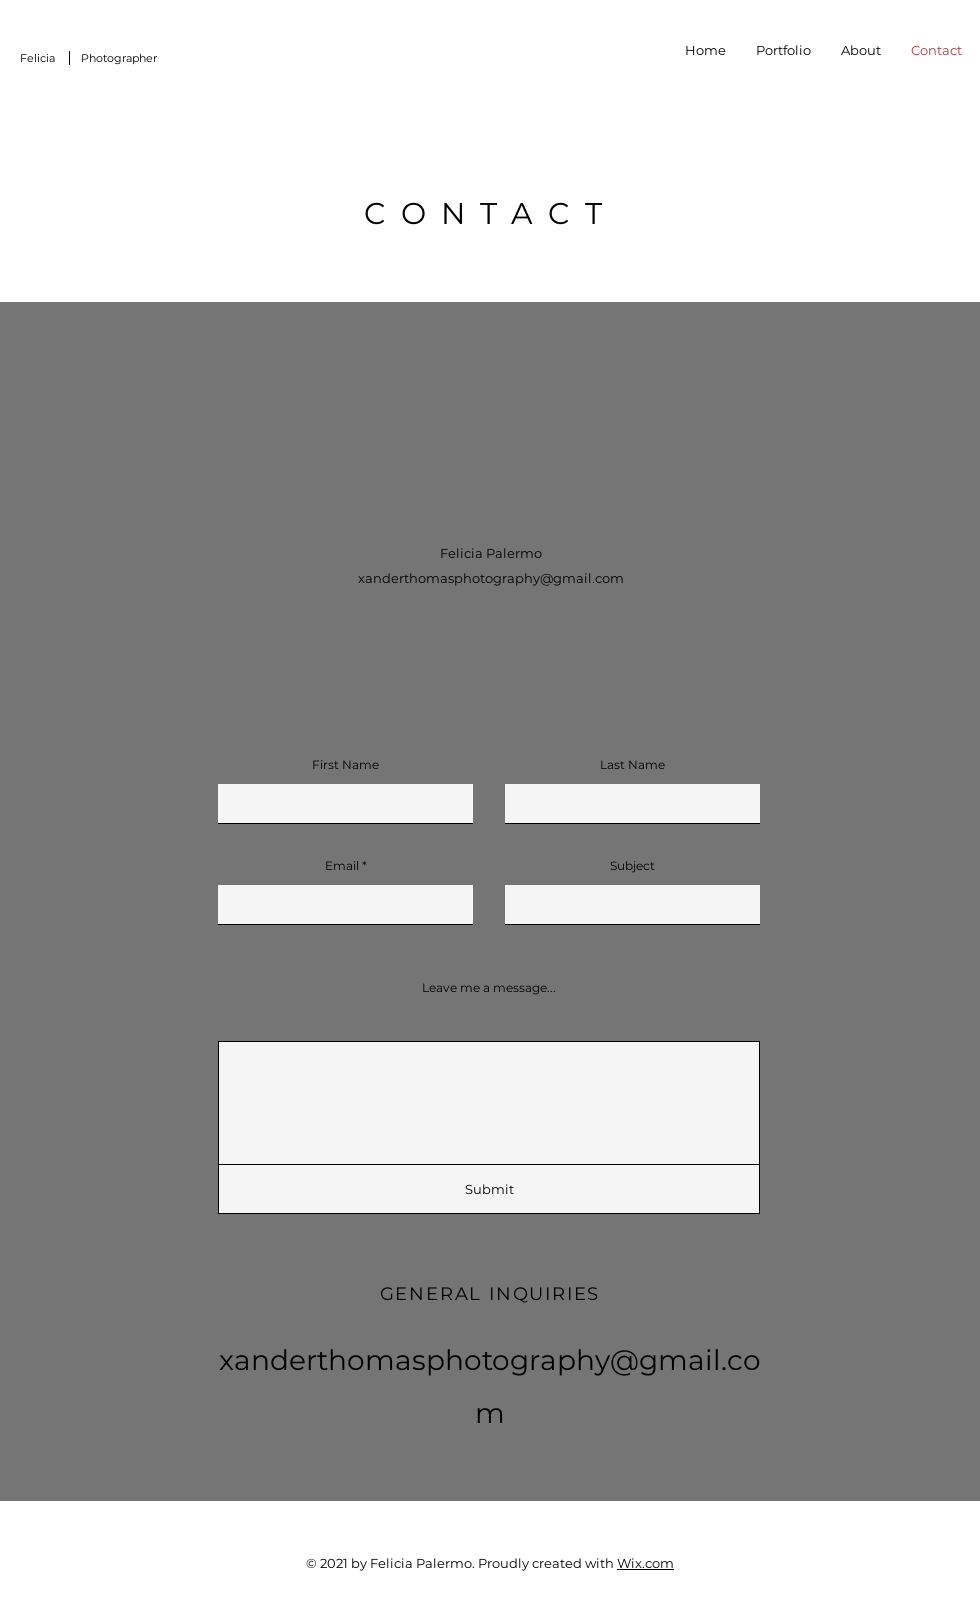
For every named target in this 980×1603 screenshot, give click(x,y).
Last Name (632, 765)
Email (342, 866)
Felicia (37, 58)
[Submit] (489, 1189)
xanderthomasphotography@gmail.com (491, 578)
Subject (632, 866)
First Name (345, 765)
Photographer (119, 58)
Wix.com (645, 1563)
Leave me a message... (489, 988)
